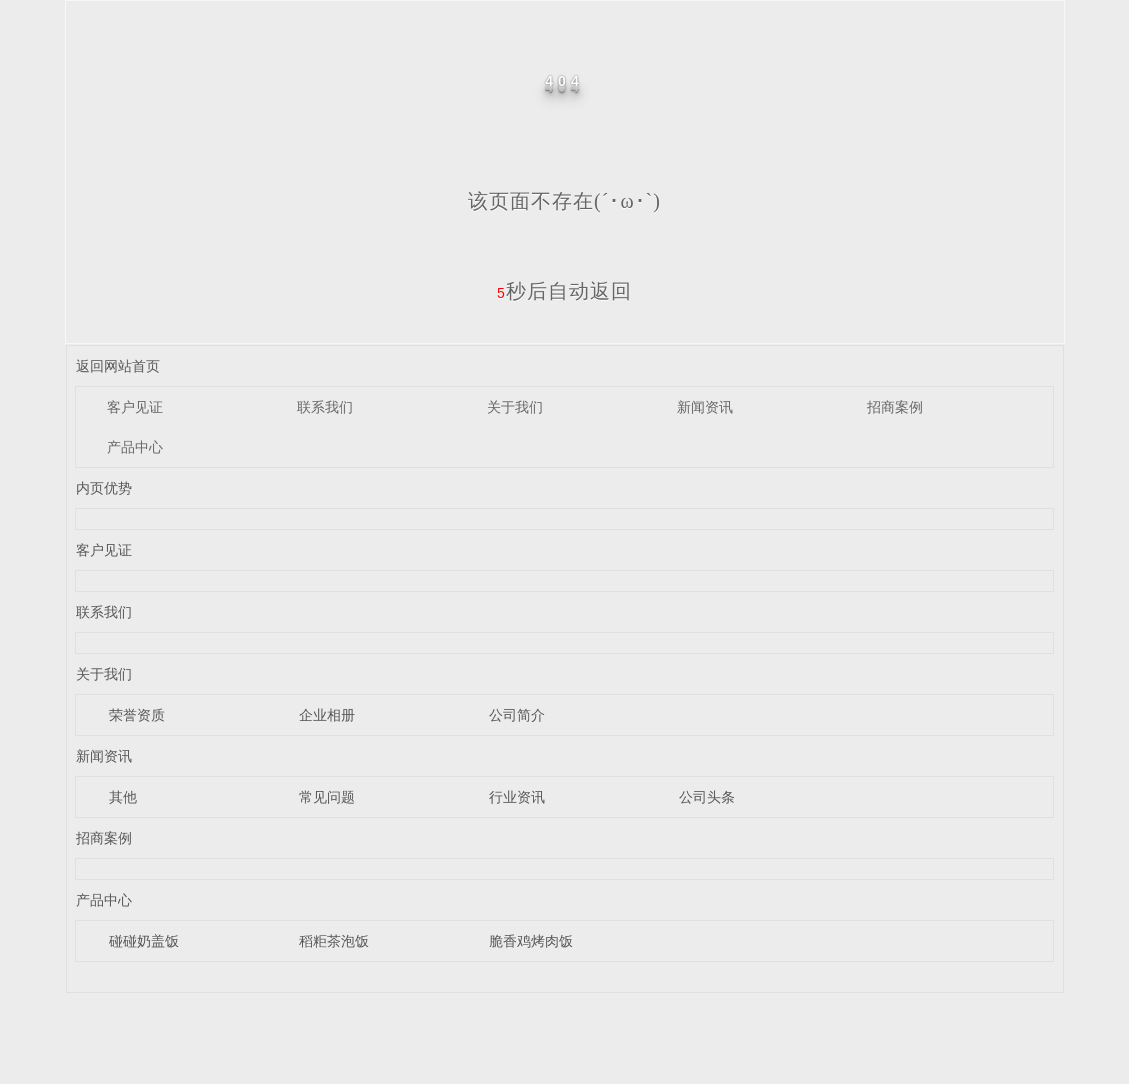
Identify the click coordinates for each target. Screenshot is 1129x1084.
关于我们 (515, 407)
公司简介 (517, 715)
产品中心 (135, 447)
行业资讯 (517, 797)
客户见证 (135, 407)
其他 (123, 797)
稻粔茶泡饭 (334, 941)
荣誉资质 (137, 715)
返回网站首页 (118, 366)
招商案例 (895, 407)
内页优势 (104, 488)
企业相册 (327, 715)
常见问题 (327, 797)
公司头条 (707, 797)
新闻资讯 (705, 407)
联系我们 (325, 407)
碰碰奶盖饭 (144, 941)
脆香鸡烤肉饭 (531, 941)
